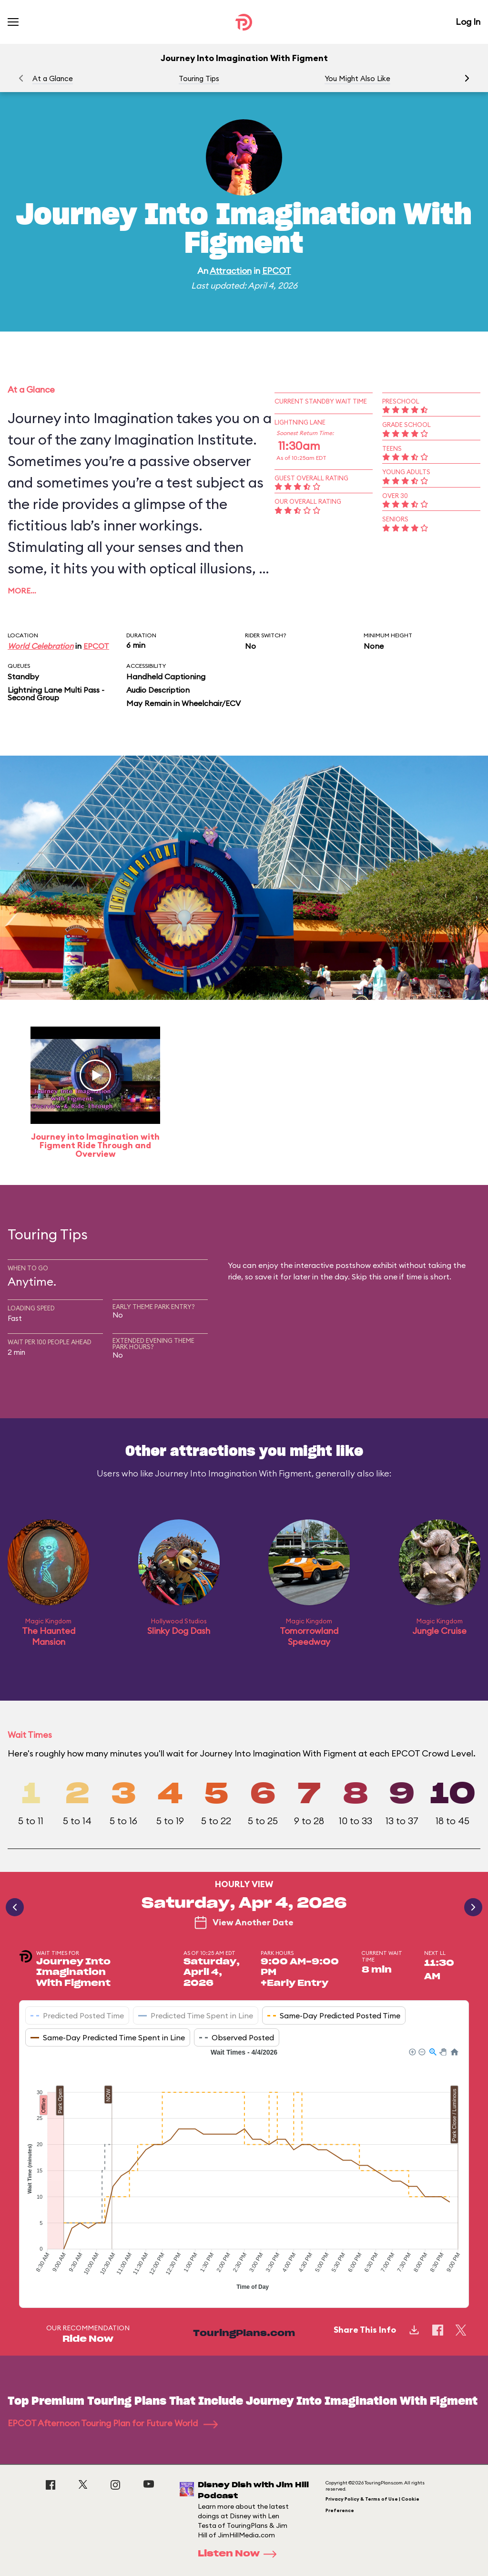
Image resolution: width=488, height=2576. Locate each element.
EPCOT (276, 270)
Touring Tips (199, 78)
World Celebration (40, 646)
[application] (244, 2170)
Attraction (231, 270)
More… (22, 590)
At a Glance (52, 78)
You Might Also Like (357, 78)
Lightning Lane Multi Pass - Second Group (56, 693)
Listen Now (240, 2554)
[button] (467, 78)
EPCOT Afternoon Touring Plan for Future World (113, 2423)
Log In (468, 21)
